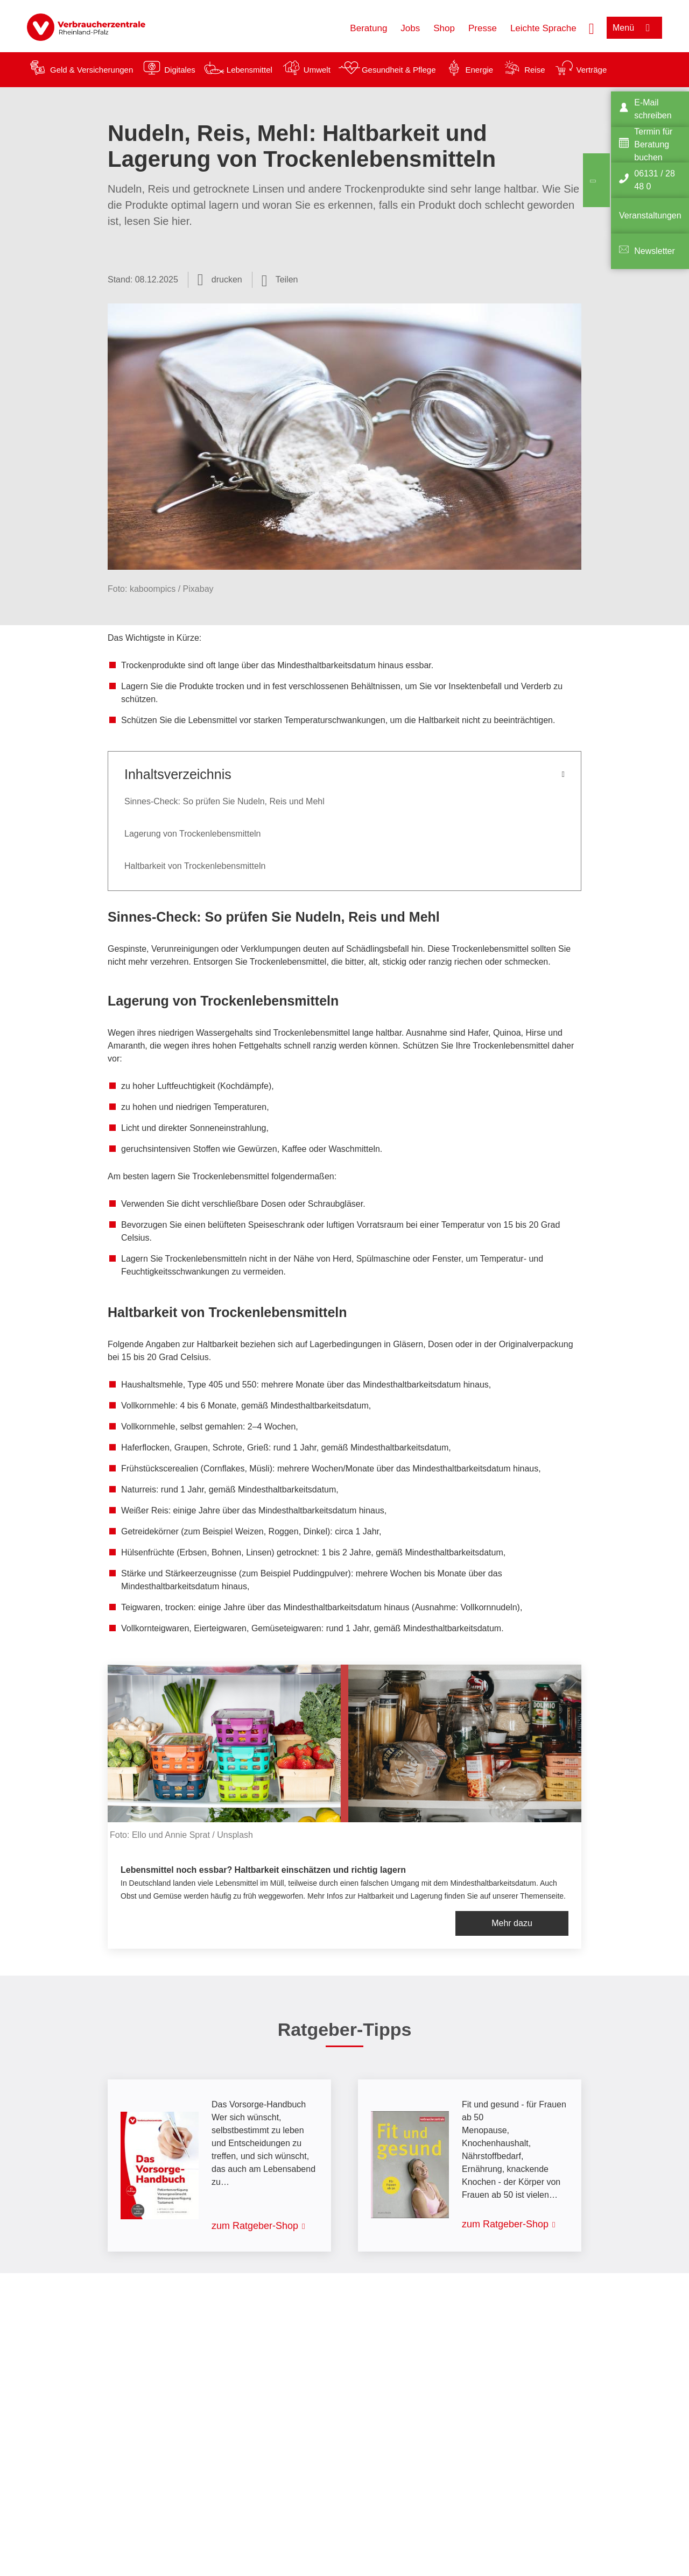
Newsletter (654, 251)
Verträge (591, 69)
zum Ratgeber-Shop (255, 2225)
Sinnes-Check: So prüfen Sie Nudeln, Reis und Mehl (224, 801)
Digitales (179, 69)
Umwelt (317, 69)
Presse (482, 28)
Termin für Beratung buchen (653, 144)
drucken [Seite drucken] (227, 279)
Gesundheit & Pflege (399, 69)
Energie (479, 69)
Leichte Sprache (543, 28)
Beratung (368, 28)
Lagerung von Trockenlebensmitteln (192, 833)
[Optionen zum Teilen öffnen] (280, 280)
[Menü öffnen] (634, 28)
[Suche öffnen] (591, 27)
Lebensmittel (249, 69)
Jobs (410, 28)
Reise (534, 69)
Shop (444, 28)
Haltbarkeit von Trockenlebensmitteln (194, 866)
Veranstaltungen (650, 215)
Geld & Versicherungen (91, 69)
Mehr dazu (511, 1923)
